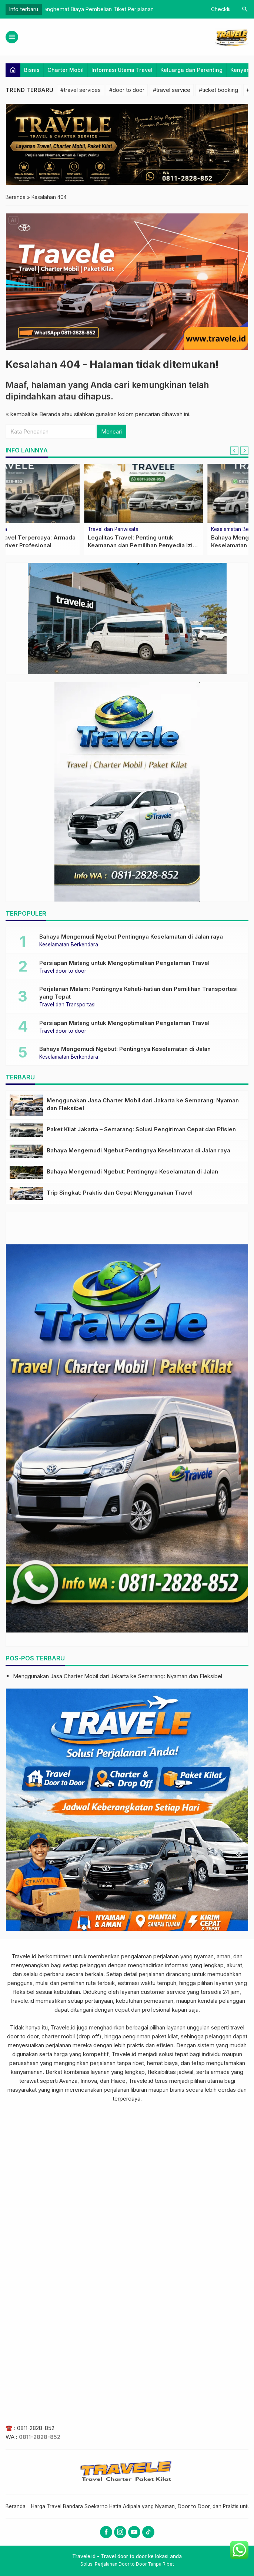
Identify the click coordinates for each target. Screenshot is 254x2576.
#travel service (171, 90)
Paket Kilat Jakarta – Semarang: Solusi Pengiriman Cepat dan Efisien (141, 1129)
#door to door (126, 90)
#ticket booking (218, 90)
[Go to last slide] (234, 451)
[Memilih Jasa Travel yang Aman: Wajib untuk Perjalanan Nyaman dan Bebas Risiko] (65, 493)
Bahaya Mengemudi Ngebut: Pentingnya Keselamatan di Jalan (125, 1048)
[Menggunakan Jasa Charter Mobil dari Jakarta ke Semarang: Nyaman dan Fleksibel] (26, 1105)
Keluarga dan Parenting (191, 70)
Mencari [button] (111, 431)
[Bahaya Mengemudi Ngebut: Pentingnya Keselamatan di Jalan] (26, 1172)
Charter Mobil (65, 70)
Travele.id (23, 1956)
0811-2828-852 (35, 2427)
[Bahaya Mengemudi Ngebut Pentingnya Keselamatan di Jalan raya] (26, 1151)
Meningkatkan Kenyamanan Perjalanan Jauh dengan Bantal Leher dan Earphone (186, 545)
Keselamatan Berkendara (68, 944)
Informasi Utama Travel (122, 70)
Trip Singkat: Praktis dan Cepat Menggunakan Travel (120, 1192)
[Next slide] (244, 451)
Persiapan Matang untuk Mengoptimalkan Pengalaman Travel (124, 962)
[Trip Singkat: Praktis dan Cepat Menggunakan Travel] (26, 1193)
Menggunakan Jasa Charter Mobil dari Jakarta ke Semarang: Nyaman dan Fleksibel (117, 1676)
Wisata (18, 529)
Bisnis (32, 70)
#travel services (80, 90)
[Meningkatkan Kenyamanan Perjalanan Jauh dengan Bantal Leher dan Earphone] (188, 493)
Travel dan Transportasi (67, 1005)
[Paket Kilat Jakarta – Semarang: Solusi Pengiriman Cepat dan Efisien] (26, 1130)
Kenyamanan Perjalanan (161, 529)
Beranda (16, 2506)
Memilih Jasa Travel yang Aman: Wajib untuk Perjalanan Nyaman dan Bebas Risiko (63, 545)
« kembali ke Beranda (33, 414)
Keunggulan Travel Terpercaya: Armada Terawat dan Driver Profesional (134, 9)
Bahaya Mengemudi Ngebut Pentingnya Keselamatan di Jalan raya (131, 936)
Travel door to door (62, 971)
